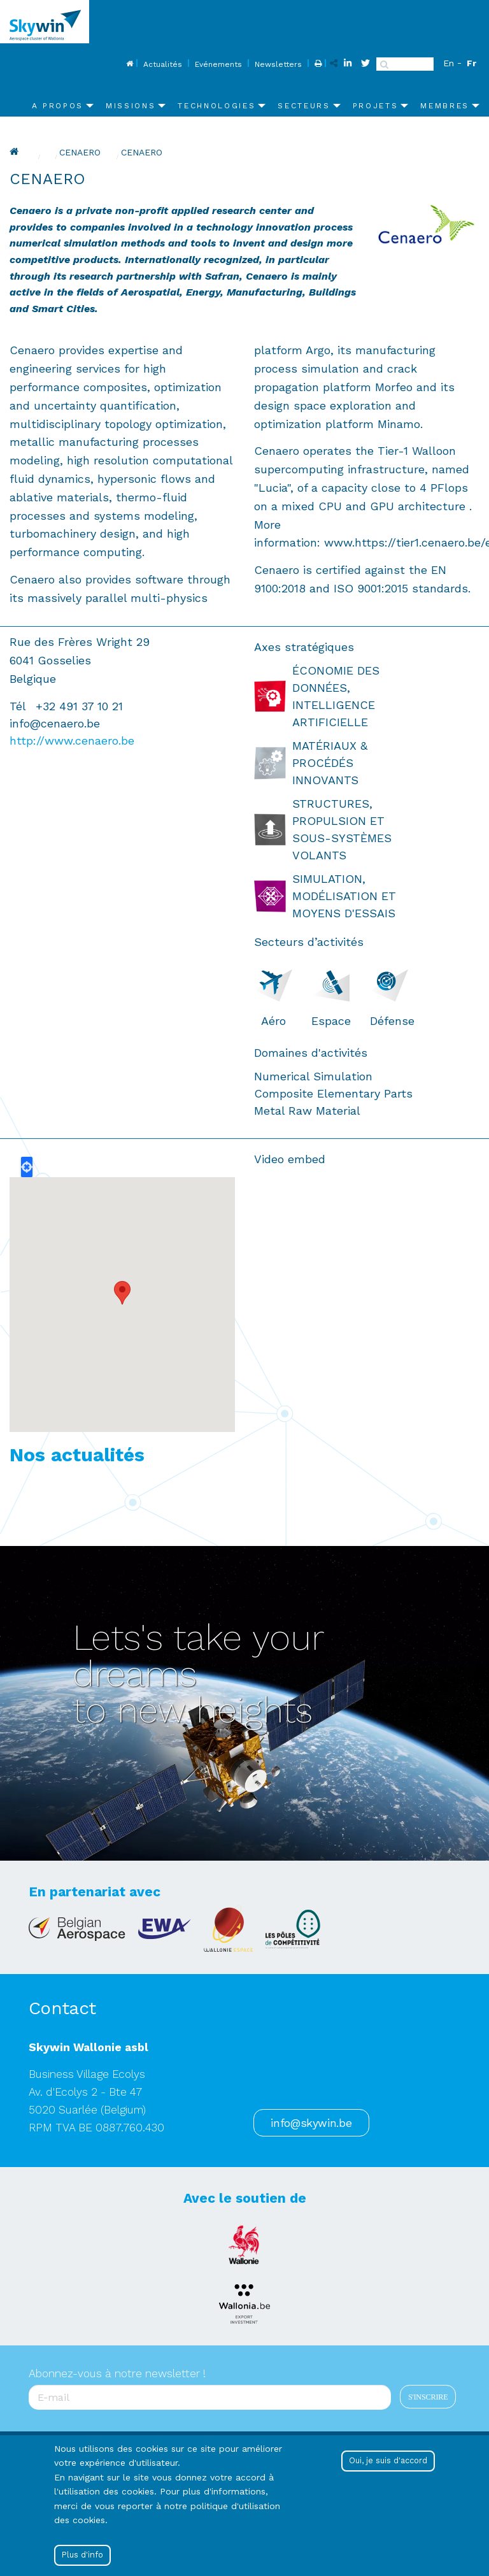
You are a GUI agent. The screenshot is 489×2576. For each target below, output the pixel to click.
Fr (471, 63)
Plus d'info (82, 2554)
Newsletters (278, 64)
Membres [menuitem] (444, 105)
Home (128, 64)
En (448, 63)
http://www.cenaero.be (72, 740)
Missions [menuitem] (130, 105)
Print (316, 64)
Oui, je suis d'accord (388, 2460)
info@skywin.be (311, 2123)
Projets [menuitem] (376, 105)
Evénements (218, 64)
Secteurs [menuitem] (304, 105)
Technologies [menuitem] (216, 105)
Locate (26, 1167)
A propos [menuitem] (57, 105)
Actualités (162, 64)
